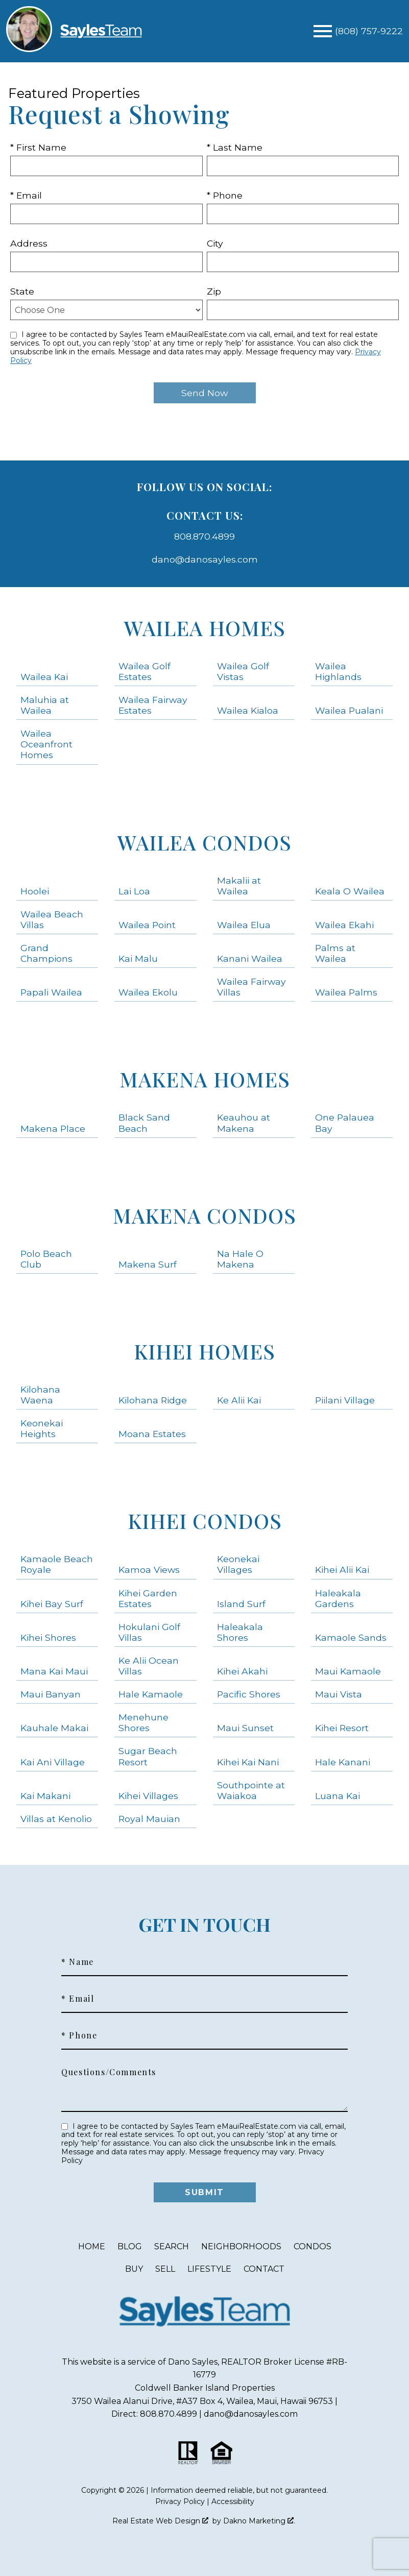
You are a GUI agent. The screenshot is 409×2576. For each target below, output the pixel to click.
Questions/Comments (108, 2072)
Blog (129, 2246)
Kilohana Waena (40, 1394)
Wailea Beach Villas (51, 919)
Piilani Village (345, 1400)
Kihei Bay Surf (51, 1603)
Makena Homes (204, 1078)
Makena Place (52, 1128)
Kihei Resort (342, 1727)
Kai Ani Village (52, 1762)
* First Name (38, 147)
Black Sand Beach (144, 1122)
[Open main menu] (322, 31)
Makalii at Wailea (239, 885)
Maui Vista (338, 1694)
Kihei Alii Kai (342, 1569)
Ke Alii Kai (239, 1400)
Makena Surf (147, 1264)
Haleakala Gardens (338, 1598)
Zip (214, 291)
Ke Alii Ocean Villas (148, 1665)
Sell (165, 2269)
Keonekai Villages (238, 1564)
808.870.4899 (204, 536)
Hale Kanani (342, 1762)
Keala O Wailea (349, 891)
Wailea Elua (244, 924)
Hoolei (34, 891)
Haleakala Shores (240, 1632)
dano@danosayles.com (205, 559)
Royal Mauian (149, 1818)
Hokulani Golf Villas (149, 1632)
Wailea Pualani (349, 710)
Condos (312, 2246)
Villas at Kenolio (56, 1818)
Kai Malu (138, 958)
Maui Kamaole (348, 1671)
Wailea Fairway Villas (251, 987)
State (22, 291)
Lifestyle (209, 2269)
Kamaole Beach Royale (56, 1564)
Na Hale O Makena (240, 1259)
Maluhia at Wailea (44, 705)
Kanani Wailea (249, 958)
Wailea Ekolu (148, 992)
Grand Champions (46, 953)
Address (28, 243)
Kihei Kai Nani (248, 1762)
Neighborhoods (241, 2246)
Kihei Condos (205, 1520)
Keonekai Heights (41, 1428)
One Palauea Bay (344, 1122)
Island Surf (241, 1603)
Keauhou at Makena (243, 1122)
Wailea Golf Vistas (243, 671)
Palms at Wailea (335, 953)
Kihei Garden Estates (147, 1598)
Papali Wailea (51, 992)
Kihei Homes (204, 1351)
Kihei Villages (148, 1795)
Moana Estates (152, 1433)
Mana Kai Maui (54, 1671)
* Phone (225, 195)
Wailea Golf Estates (144, 671)
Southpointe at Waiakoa (251, 1790)
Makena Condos (204, 1215)
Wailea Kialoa (247, 710)
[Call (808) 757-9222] (369, 31)
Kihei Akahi (242, 1671)
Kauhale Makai (54, 1727)
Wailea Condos (204, 842)
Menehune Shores (143, 1722)
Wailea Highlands (338, 671)
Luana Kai (337, 1795)
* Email (26, 195)
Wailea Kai (44, 676)
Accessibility (232, 2501)
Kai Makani (45, 1795)
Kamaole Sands (351, 1637)
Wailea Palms (346, 992)
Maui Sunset (245, 1727)
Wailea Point (147, 924)
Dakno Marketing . (259, 2520)
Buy (134, 2269)
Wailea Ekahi (344, 924)
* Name (77, 1962)
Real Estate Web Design (160, 2520)
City (215, 243)
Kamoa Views (149, 1569)
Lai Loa (134, 891)
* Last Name (234, 147)
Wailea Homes (204, 627)
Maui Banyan (50, 1694)
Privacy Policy (180, 2501)
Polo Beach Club (46, 1259)
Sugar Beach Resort (147, 1756)
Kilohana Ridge (152, 1400)
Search (171, 2246)
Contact (264, 2269)
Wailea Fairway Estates (152, 705)
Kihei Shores (48, 1637)
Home (91, 2246)
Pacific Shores (248, 1694)
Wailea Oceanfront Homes (46, 744)
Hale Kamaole (150, 1694)
